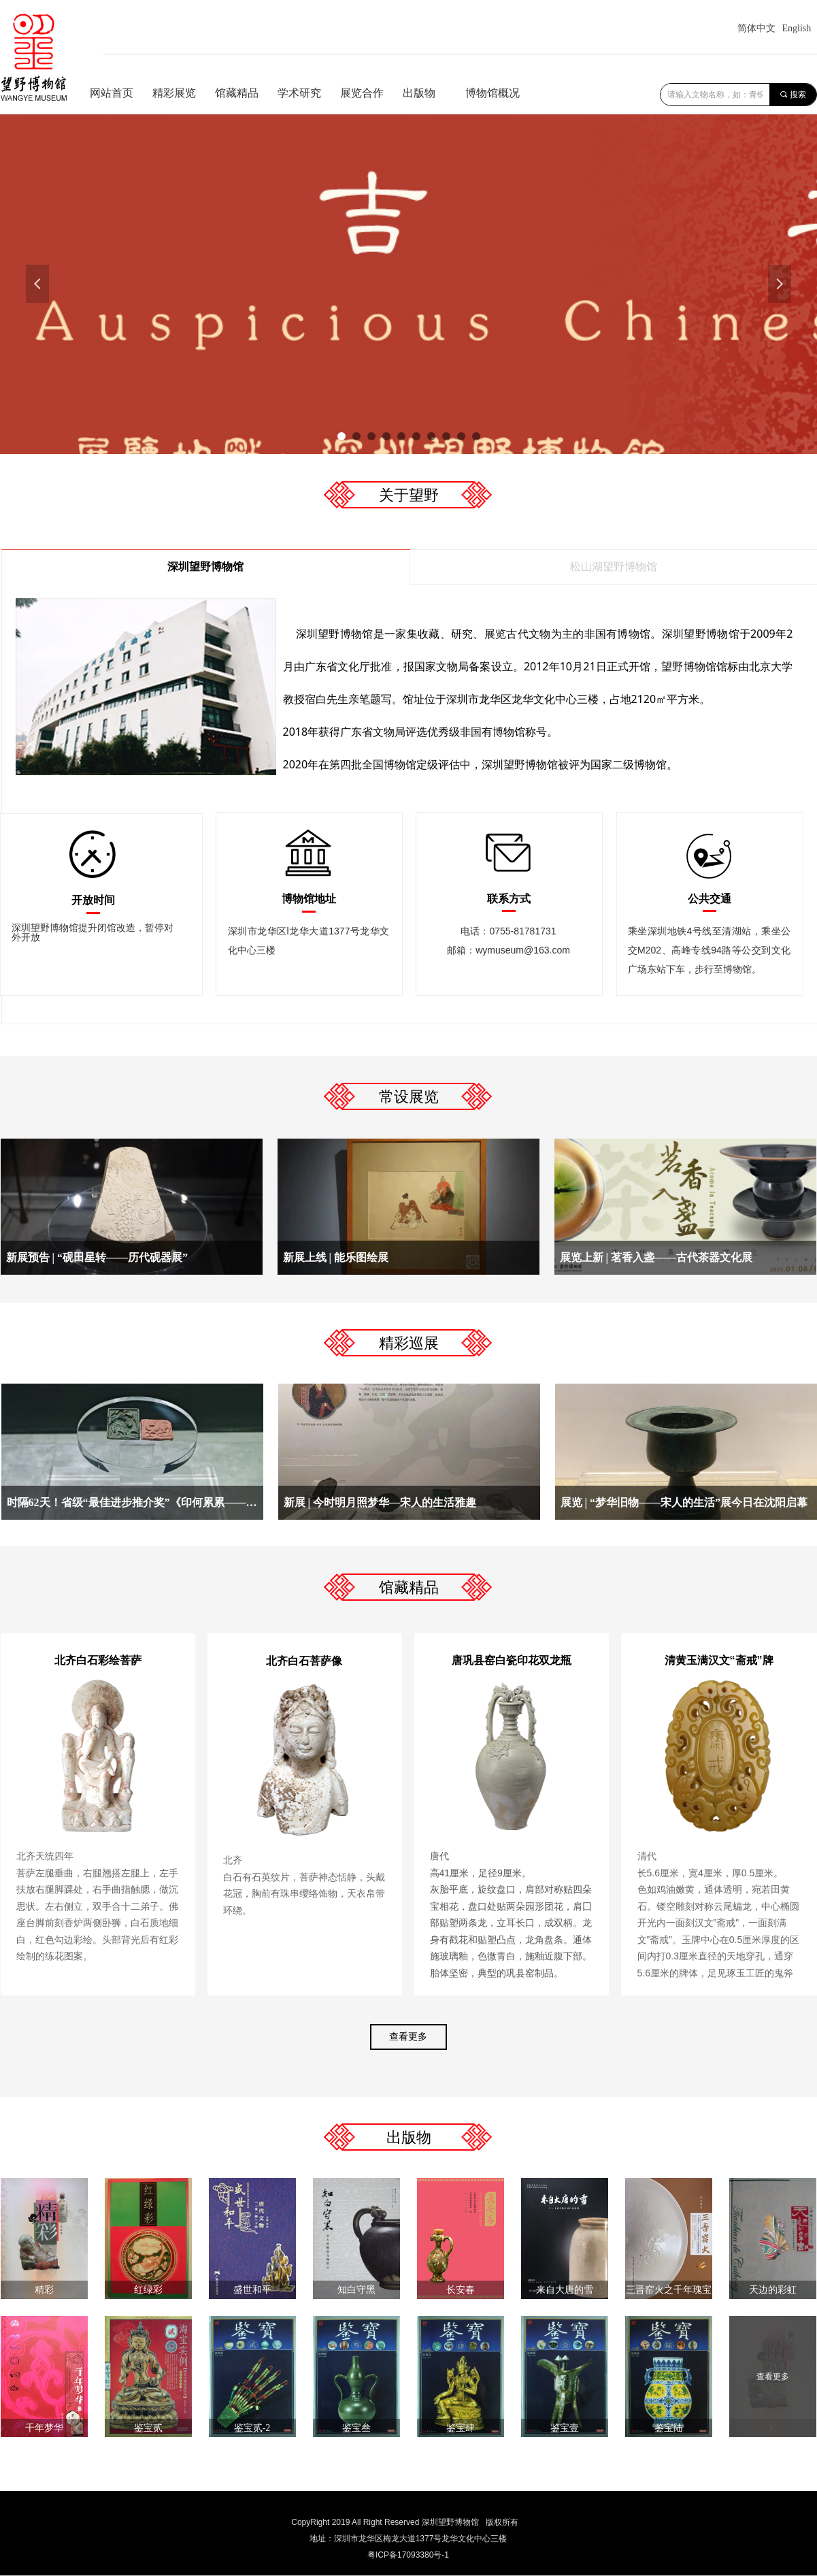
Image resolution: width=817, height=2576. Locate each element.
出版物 (419, 93)
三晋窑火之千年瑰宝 (669, 2290)
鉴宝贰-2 (252, 2428)
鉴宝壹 (564, 2428)
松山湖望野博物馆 (613, 566)
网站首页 (111, 93)
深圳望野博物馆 (205, 566)
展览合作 (362, 93)
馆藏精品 (237, 93)
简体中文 (756, 28)
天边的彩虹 (773, 2290)
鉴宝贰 (148, 2428)
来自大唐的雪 (564, 2290)
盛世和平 (252, 2290)
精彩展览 (174, 93)
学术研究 (299, 93)
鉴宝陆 (668, 2428)
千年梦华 (44, 2428)
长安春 (460, 2290)
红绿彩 (148, 2290)
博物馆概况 (492, 93)
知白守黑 (356, 2290)
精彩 (44, 2290)
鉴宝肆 (460, 2428)
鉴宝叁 (356, 2428)
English (797, 28)
